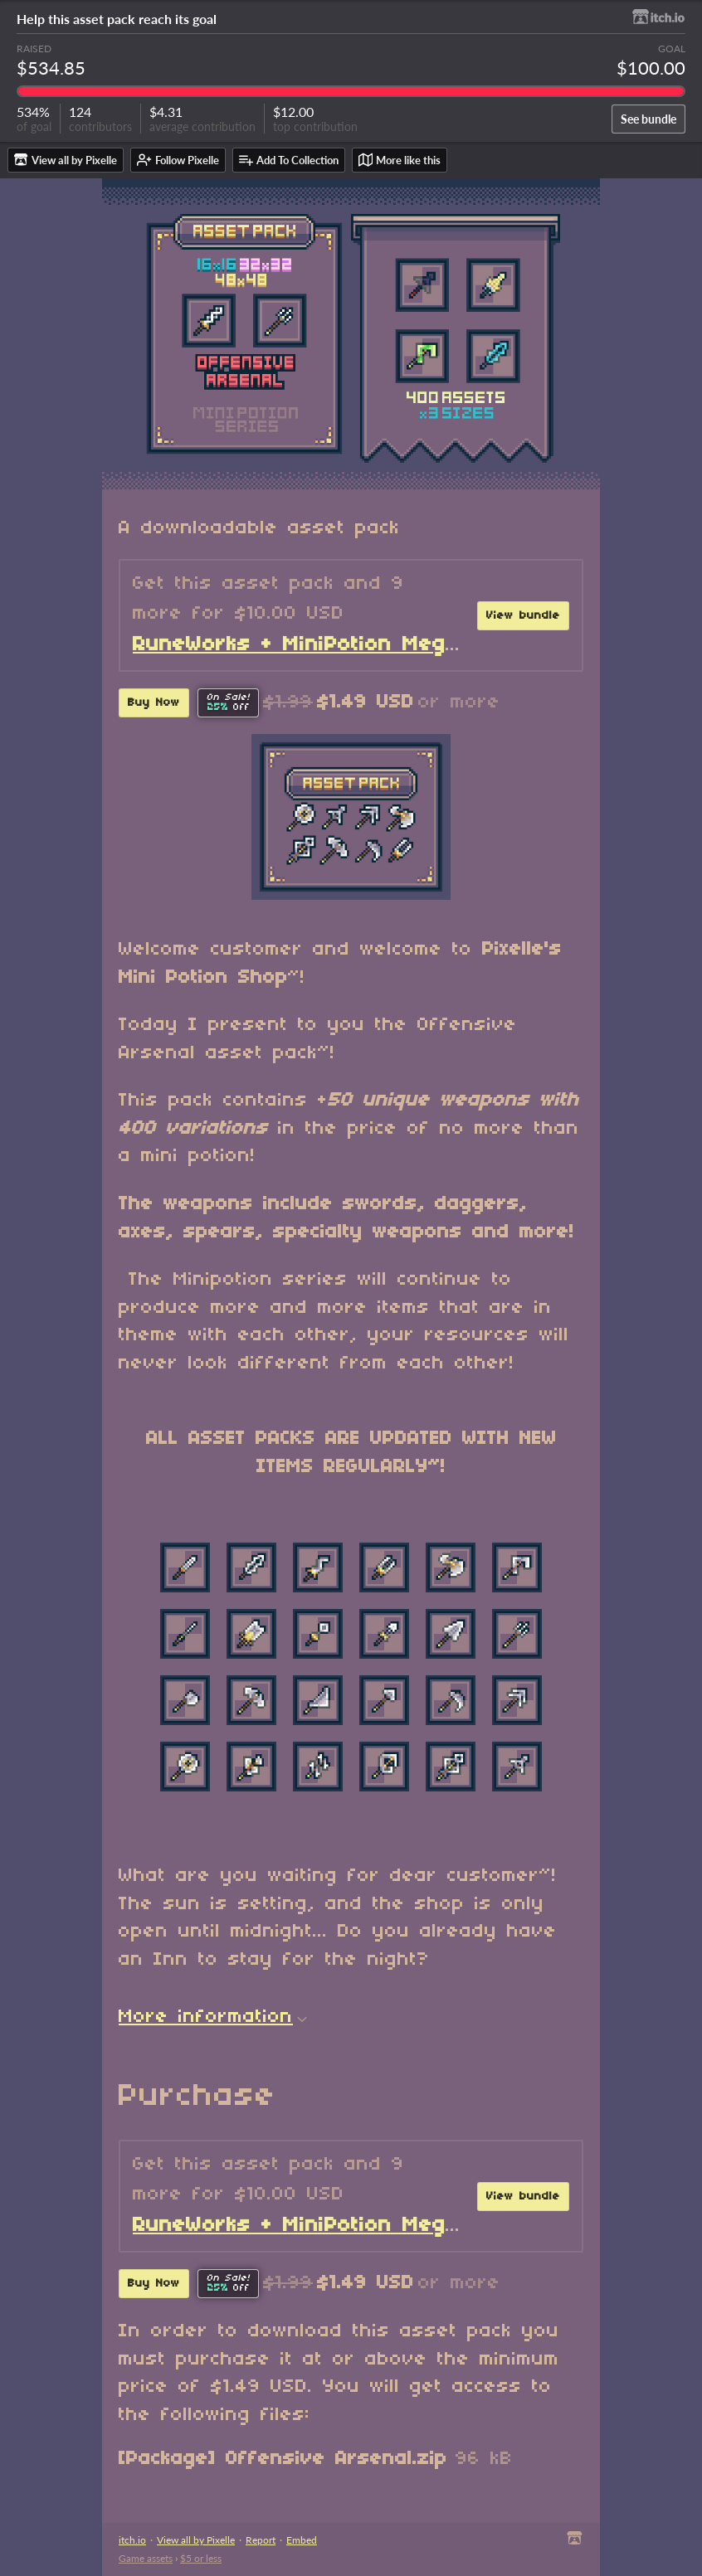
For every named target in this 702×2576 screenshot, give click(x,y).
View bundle (523, 616)
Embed (301, 2540)
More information (213, 2017)
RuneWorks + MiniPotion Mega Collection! (354, 645)
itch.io (132, 2540)
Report (260, 2540)
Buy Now (154, 703)
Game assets (146, 2558)
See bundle (648, 119)
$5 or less (201, 2558)
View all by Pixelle (196, 2540)
